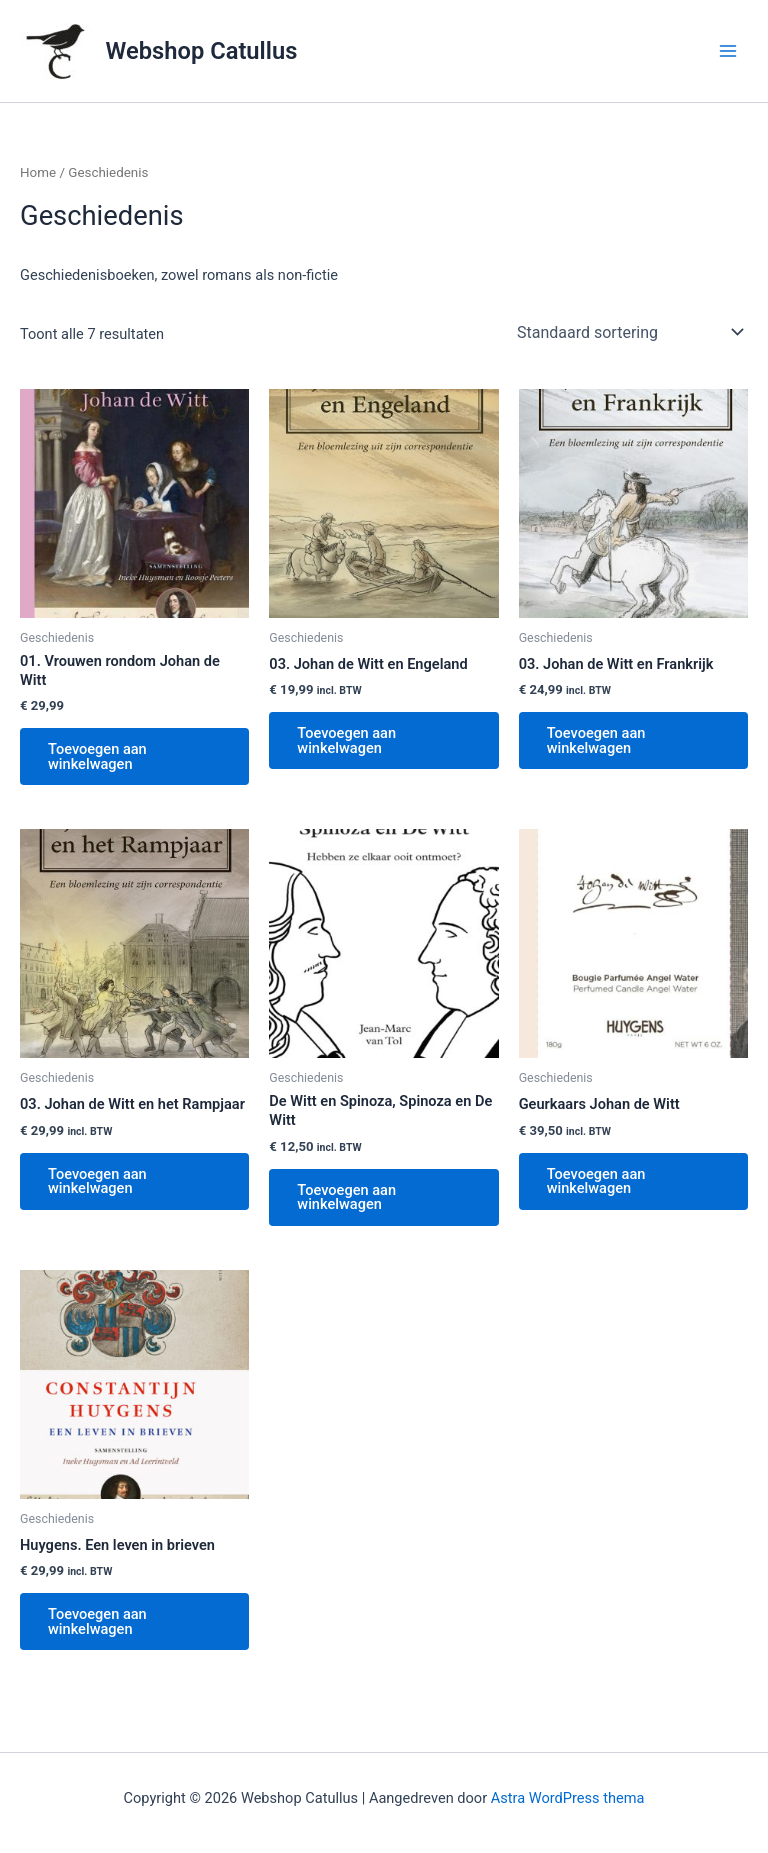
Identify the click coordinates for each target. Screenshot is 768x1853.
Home (38, 172)
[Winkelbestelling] (628, 332)
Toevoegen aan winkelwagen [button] (97, 756)
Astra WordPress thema (568, 1798)
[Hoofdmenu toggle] (728, 51)
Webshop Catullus (202, 51)
